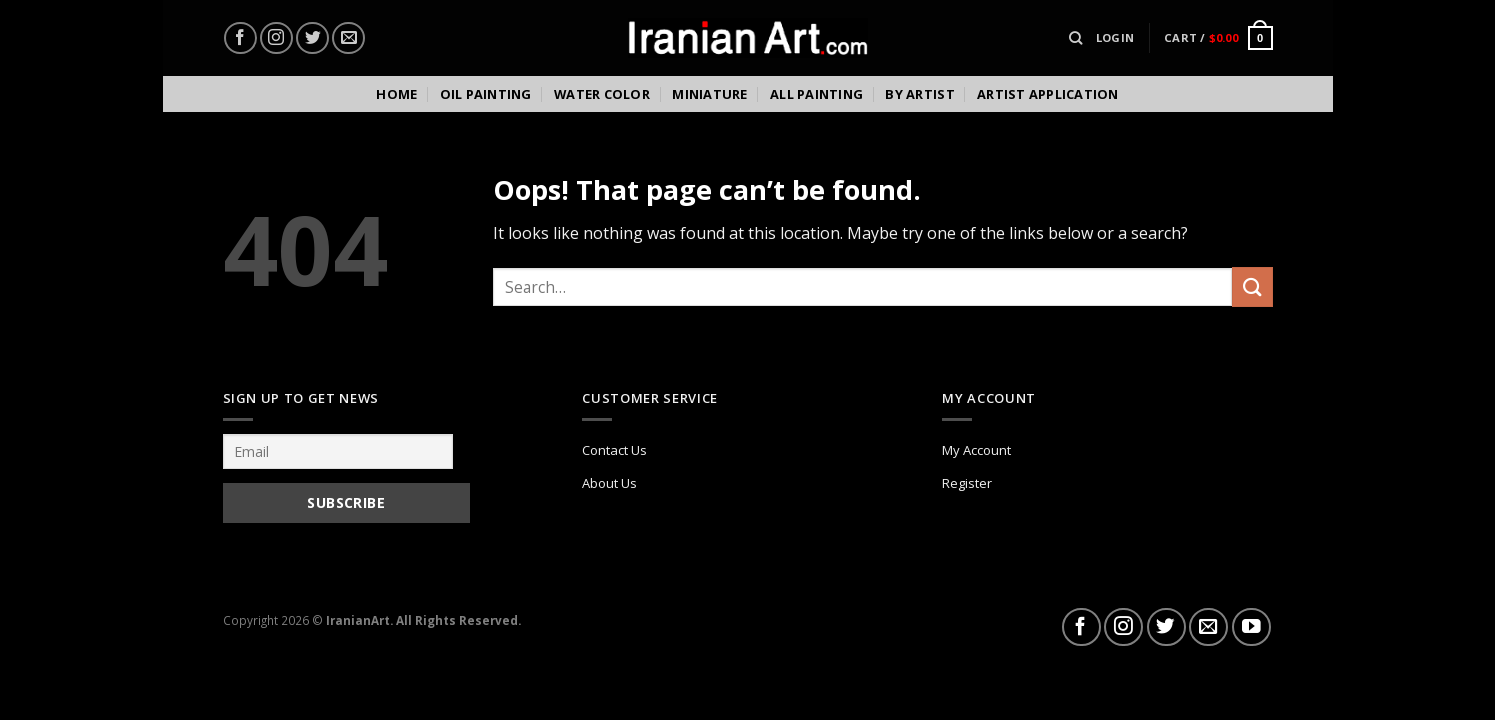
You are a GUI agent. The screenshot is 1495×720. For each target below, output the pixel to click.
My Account (976, 450)
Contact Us (614, 450)
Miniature (709, 94)
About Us (609, 483)
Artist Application (1048, 94)
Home (396, 94)
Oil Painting (486, 94)
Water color (602, 94)
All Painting (816, 94)
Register (967, 483)
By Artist (919, 94)
